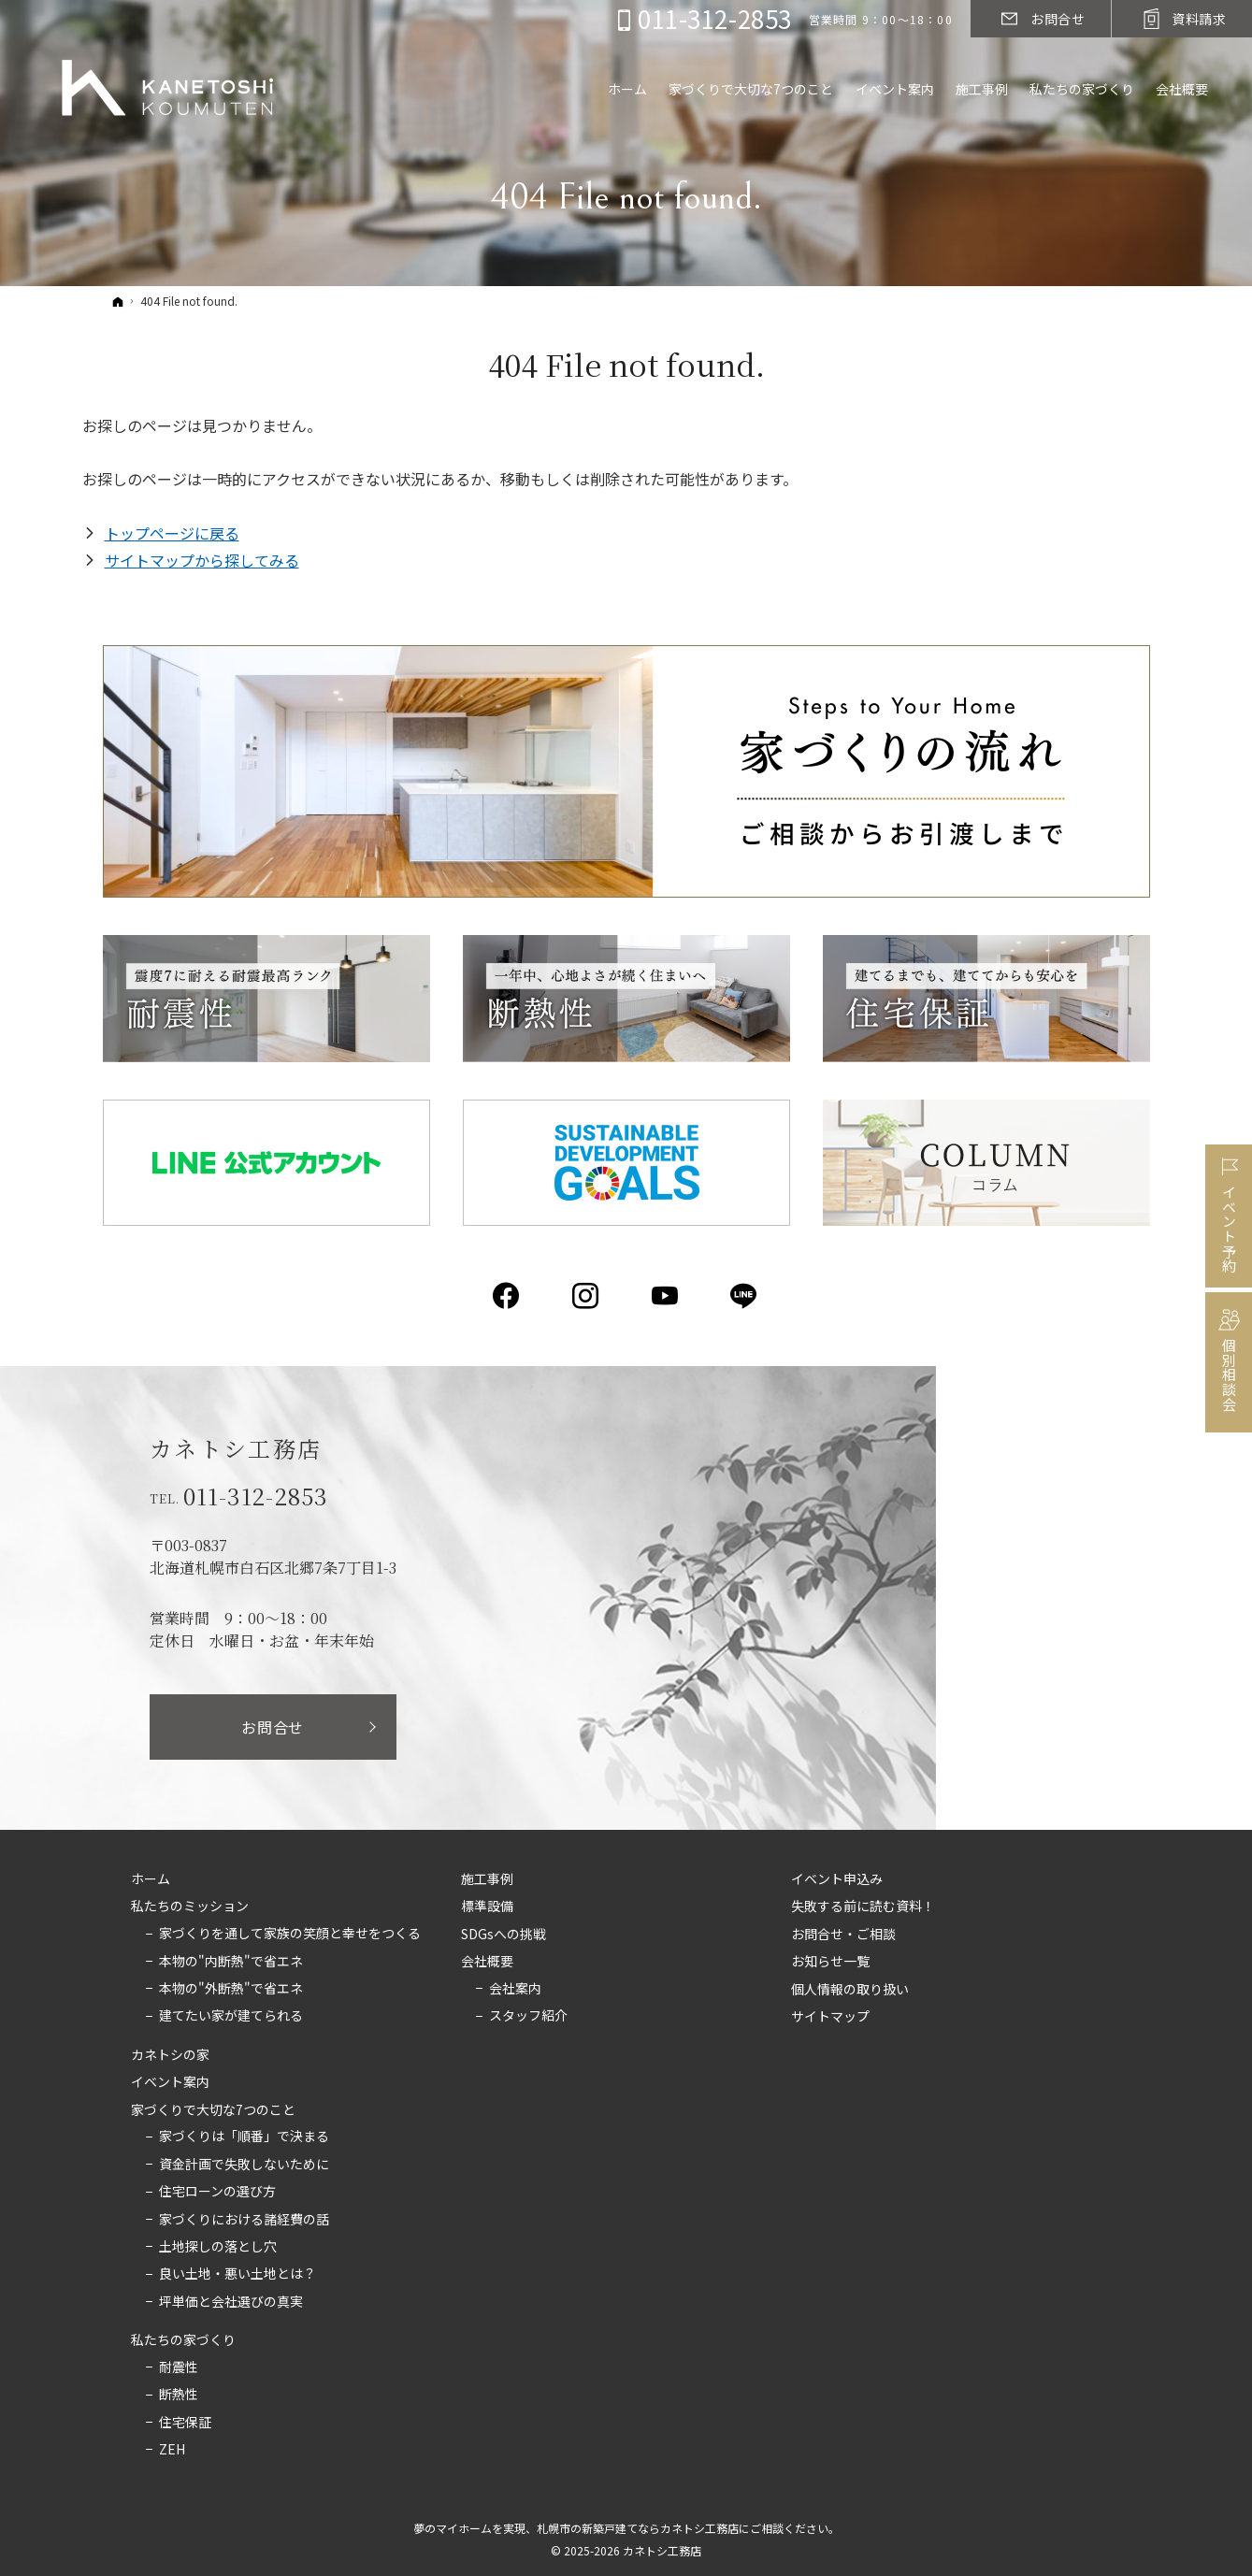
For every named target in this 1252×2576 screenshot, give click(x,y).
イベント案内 (170, 2082)
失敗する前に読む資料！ (863, 1906)
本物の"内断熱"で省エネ (231, 1961)
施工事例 (487, 1879)
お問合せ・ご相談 (843, 1934)
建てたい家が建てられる (231, 2016)
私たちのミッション (190, 1906)
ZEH (172, 2449)
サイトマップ (830, 2016)
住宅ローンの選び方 (217, 2191)
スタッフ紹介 (528, 2016)
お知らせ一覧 (830, 1961)
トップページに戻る (172, 533)
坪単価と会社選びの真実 (231, 2302)
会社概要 (487, 1961)
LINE (744, 1296)
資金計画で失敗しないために (244, 2164)
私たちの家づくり (183, 2340)
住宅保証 (185, 2422)
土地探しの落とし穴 (218, 2246)
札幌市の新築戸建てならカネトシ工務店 (638, 2528)
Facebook (507, 1296)
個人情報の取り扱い (850, 1989)
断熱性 (178, 2394)
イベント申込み (837, 1879)
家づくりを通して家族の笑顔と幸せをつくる (290, 1933)
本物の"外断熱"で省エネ (231, 1988)
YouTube (666, 1296)
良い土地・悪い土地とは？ (237, 2274)
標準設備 (487, 1906)
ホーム (150, 1879)
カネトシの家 (170, 2055)
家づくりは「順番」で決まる (244, 2136)
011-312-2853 (256, 1496)
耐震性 (178, 2367)
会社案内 (515, 1988)
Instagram (586, 1296)
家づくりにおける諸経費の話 (244, 2219)
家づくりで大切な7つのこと (213, 2110)
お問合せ (272, 1727)
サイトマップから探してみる (202, 560)
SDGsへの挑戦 (503, 1934)
